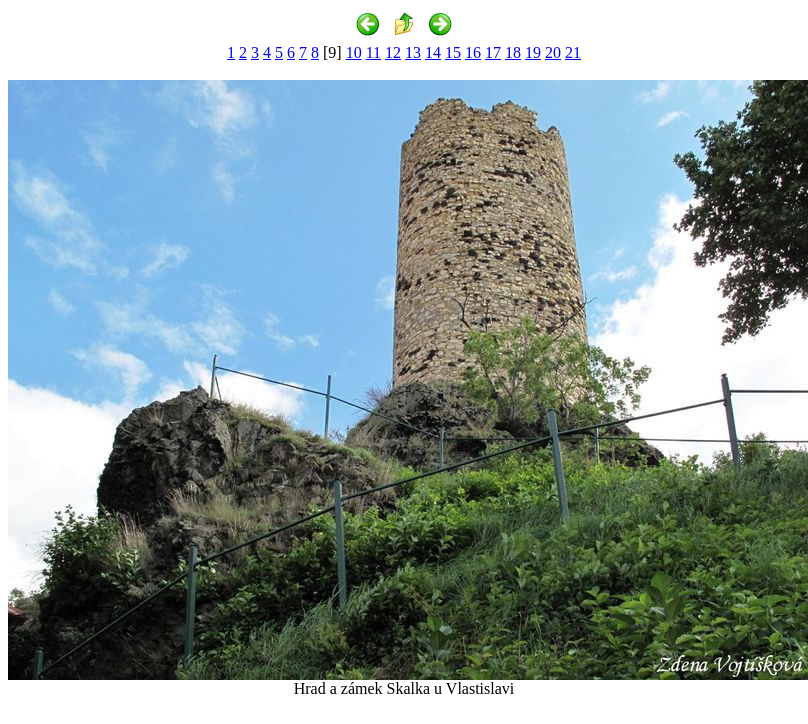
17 (493, 52)
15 (453, 52)
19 (533, 52)
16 (473, 52)
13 (413, 52)
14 (433, 52)
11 (373, 52)
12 (393, 52)
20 (553, 52)
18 (513, 52)
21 (573, 52)
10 (354, 52)
